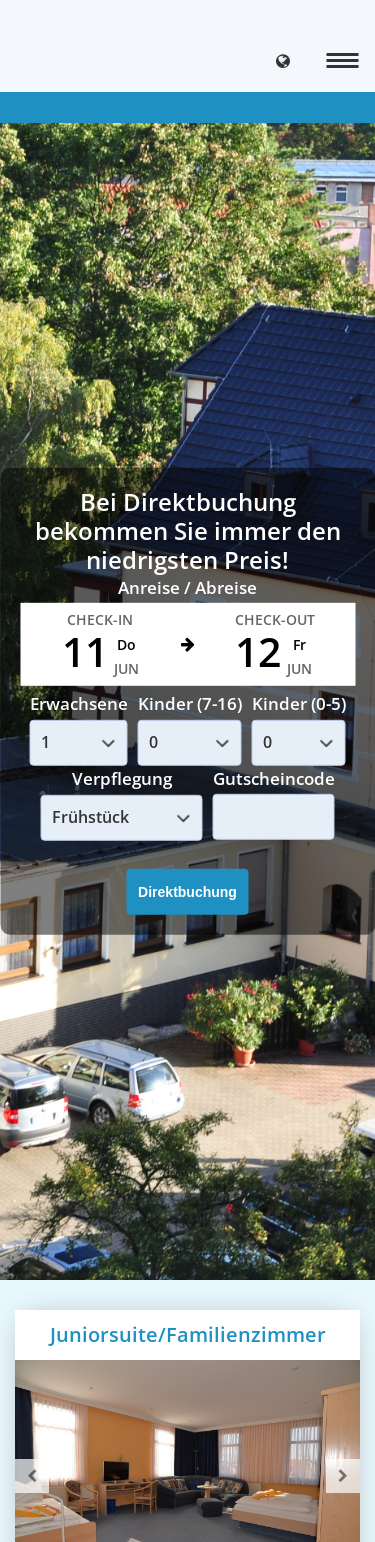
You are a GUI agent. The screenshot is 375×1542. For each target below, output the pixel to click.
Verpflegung (122, 778)
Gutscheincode (274, 777)
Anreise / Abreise (187, 586)
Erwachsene (79, 703)
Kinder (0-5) (299, 703)
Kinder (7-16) (190, 703)
